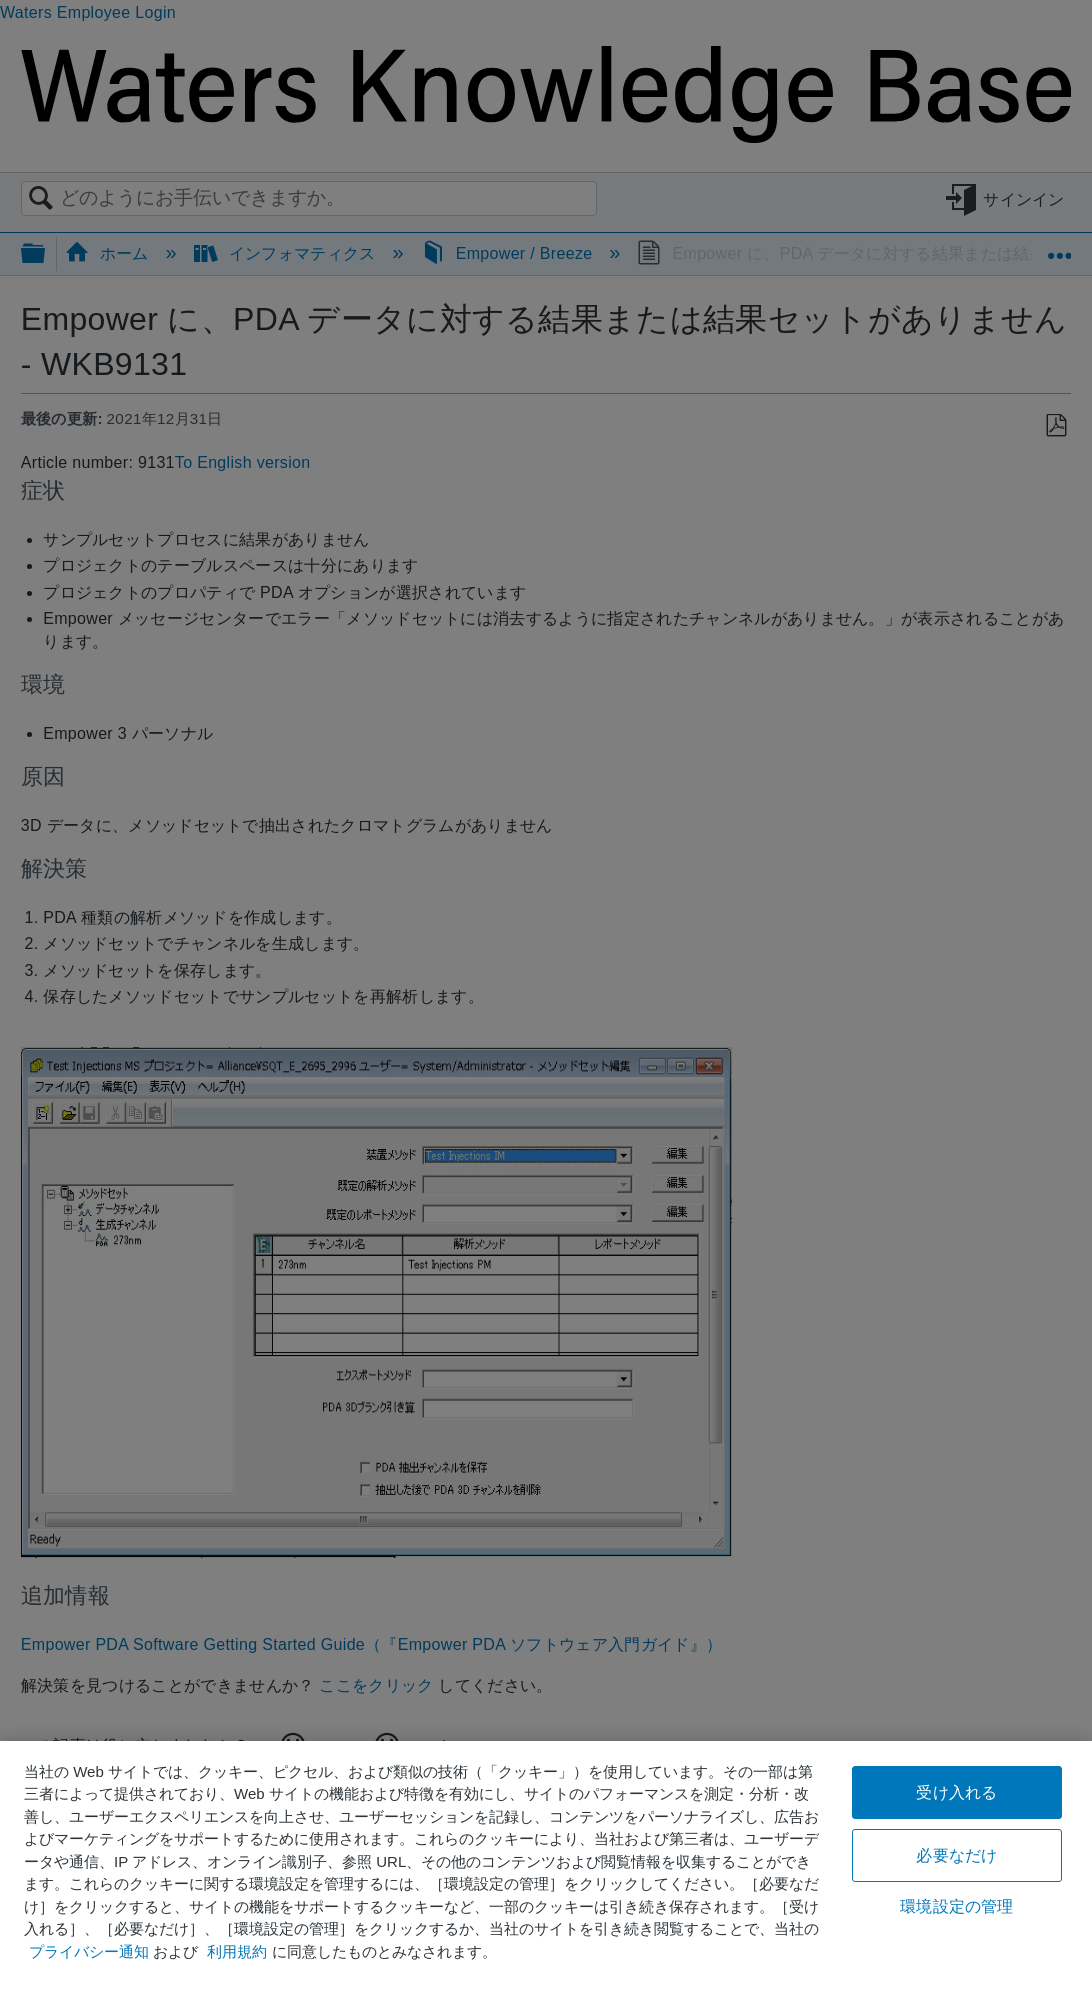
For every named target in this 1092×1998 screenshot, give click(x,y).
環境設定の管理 (956, 1906)
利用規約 (237, 1951)
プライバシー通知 (89, 1951)
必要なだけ (956, 1855)
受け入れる (956, 1792)
